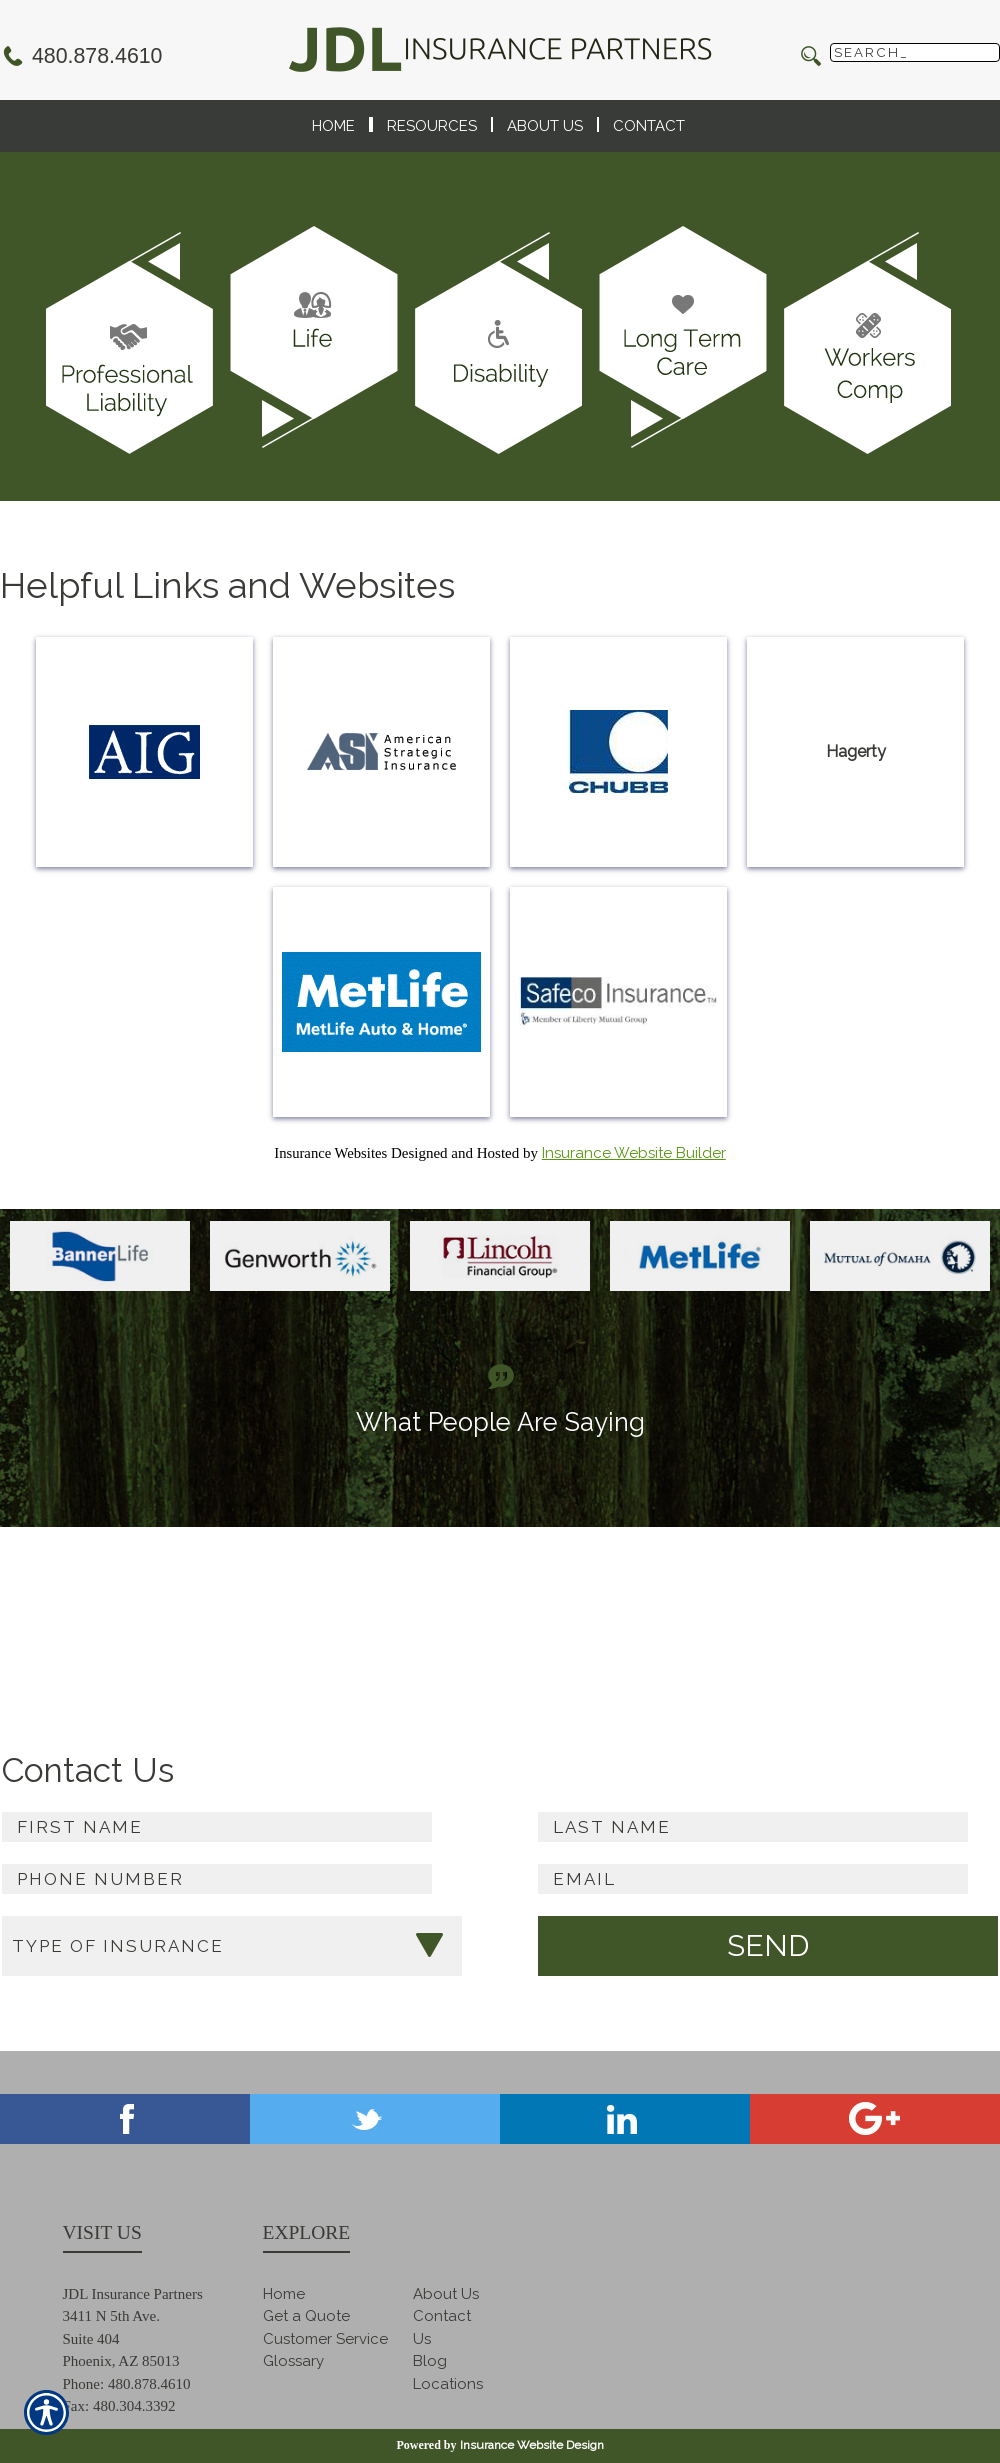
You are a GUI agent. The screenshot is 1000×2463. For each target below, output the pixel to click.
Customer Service (325, 2339)
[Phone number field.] (217, 1879)
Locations (448, 2384)
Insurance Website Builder (634, 1153)
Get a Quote (306, 2316)
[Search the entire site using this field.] (915, 52)
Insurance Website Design (532, 2445)
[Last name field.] (753, 1827)
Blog (430, 2361)
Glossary (293, 2361)
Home (284, 2294)
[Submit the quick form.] (768, 1946)
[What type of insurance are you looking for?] (232, 1946)
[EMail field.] (753, 1879)
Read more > (954, 1626)
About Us (446, 2294)
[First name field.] (217, 1827)
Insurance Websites (330, 1153)
